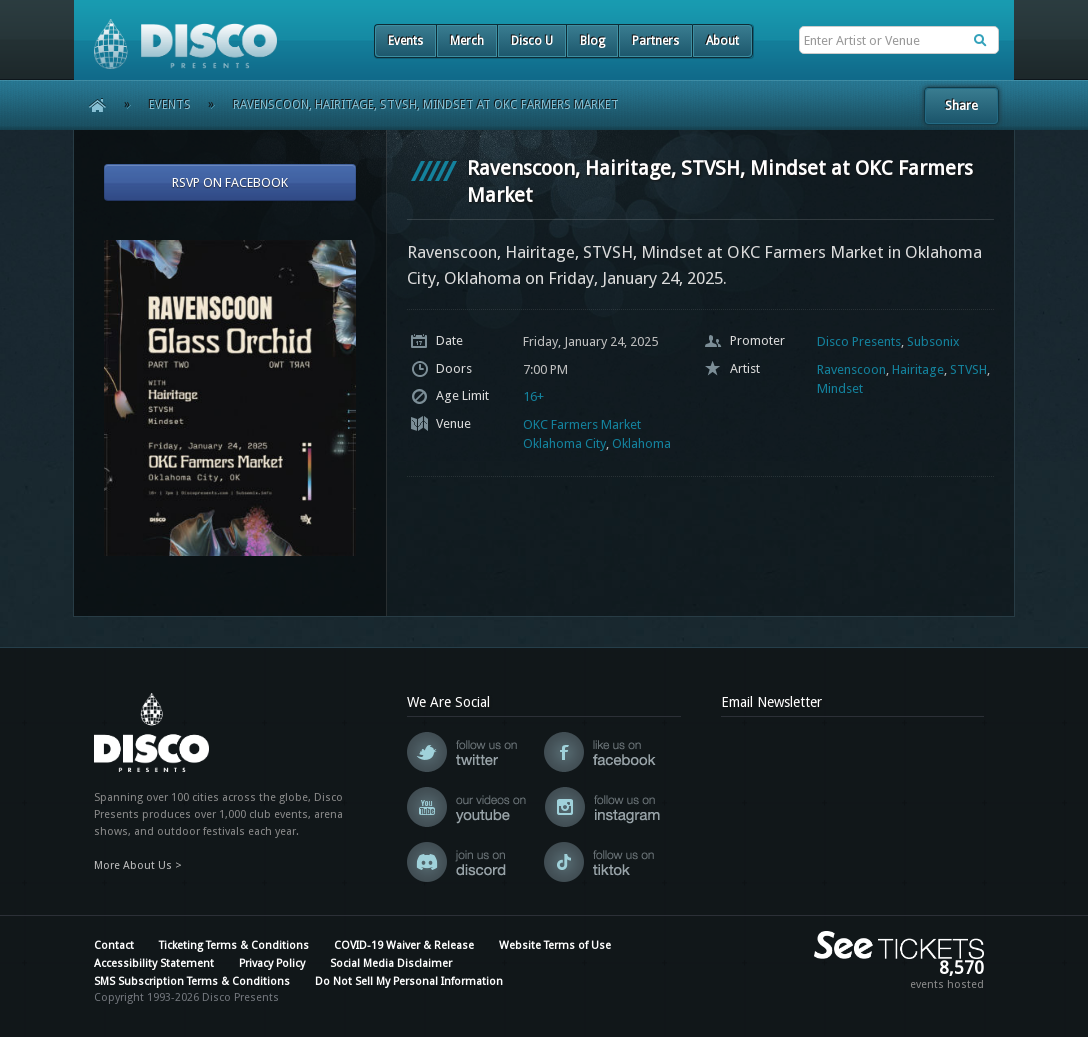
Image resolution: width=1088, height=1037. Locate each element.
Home (90, 105)
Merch (467, 41)
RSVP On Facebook (230, 182)
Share (961, 105)
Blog (592, 41)
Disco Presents (859, 341)
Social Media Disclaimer (391, 963)
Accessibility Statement (154, 963)
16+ (533, 396)
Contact (114, 945)
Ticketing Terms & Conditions (234, 945)
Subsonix (933, 341)
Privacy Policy (272, 963)
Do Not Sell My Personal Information (409, 981)
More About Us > (138, 865)
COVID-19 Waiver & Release (404, 945)
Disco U (532, 41)
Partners (655, 41)
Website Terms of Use (555, 945)
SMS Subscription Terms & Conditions (192, 981)
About (722, 41)
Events (405, 41)
